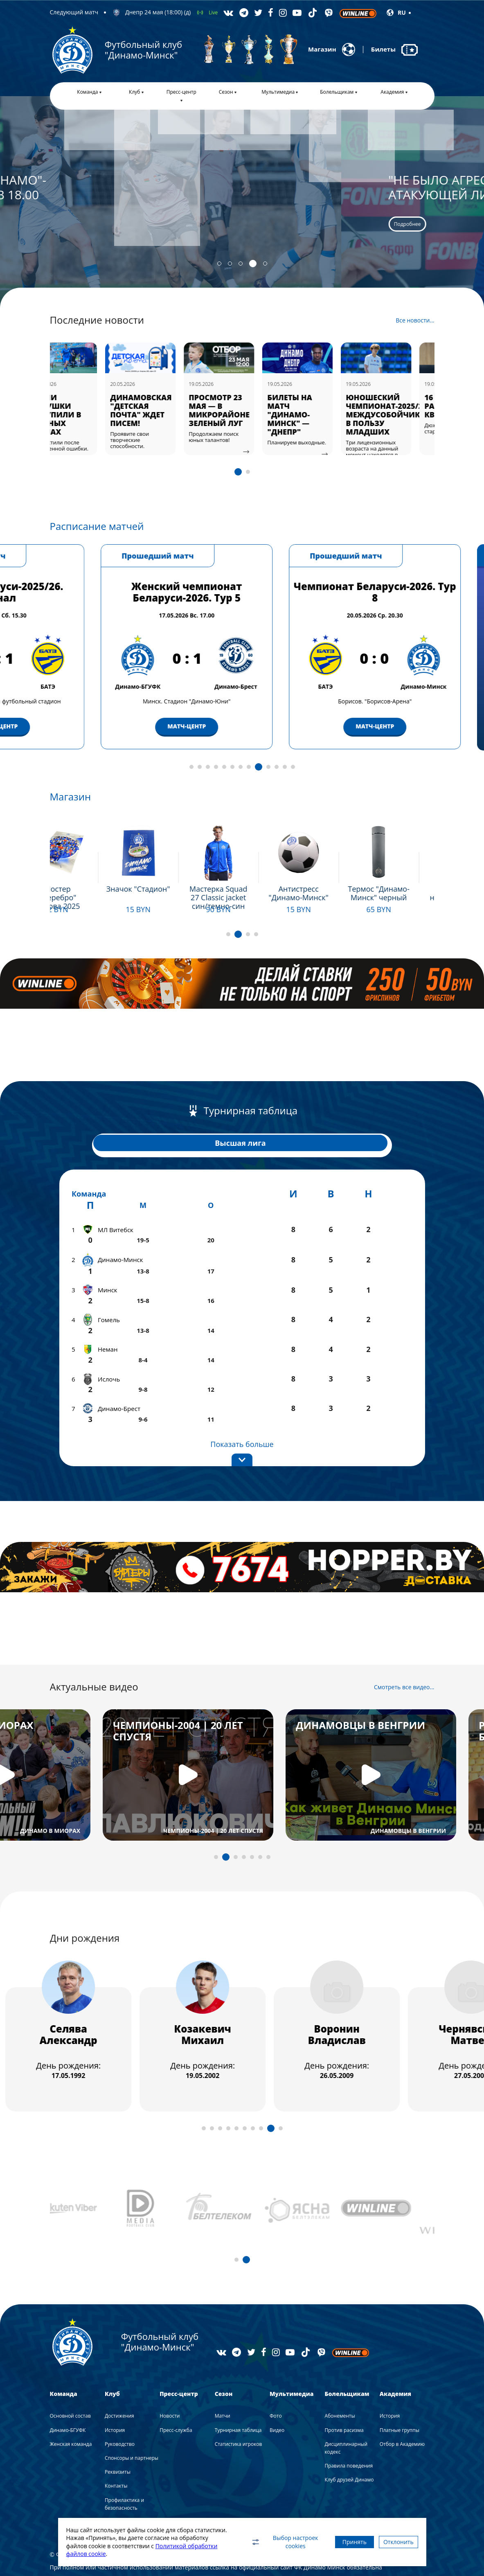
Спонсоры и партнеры (131, 2426)
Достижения (119, 2383)
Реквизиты (118, 2439)
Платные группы (399, 2397)
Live (213, 12)
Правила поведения (348, 2433)
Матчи (222, 2383)
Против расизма (343, 2397)
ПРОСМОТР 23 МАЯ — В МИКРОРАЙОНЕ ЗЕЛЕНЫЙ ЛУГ (242, 410)
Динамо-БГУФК (68, 2397)
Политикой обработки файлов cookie (118, 2554)
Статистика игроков (238, 2411)
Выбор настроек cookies (264, 2542)
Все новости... (415, 320)
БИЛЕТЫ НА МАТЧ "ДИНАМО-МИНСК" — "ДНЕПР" (312, 414)
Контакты (116, 2453)
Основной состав (70, 2383)
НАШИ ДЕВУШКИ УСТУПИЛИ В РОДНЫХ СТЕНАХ (79, 414)
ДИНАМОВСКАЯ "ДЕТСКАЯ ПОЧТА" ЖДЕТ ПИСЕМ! (164, 410)
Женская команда (71, 2411)
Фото (276, 2383)
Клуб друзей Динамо (349, 2447)
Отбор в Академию (402, 2411)
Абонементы (339, 2383)
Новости (170, 2383)
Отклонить (393, 2542)
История (115, 2397)
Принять (339, 2542)
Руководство (120, 2411)
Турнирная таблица (238, 2397)
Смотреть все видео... (404, 1655)
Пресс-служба (176, 2397)
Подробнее (79, 223)
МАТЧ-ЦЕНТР (54, 726)
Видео (277, 2397)
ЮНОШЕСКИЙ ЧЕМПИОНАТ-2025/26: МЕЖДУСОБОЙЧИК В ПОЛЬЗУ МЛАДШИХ (410, 414)
